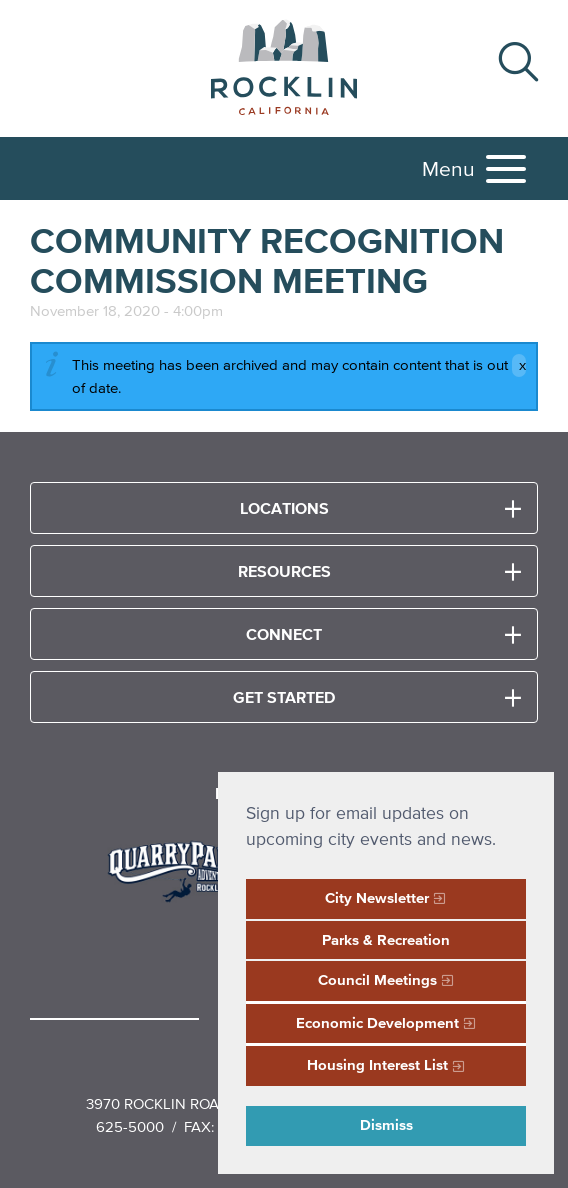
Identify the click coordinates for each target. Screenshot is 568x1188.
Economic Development (377, 1022)
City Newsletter (377, 897)
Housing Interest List (377, 1064)
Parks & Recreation (386, 939)
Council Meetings (377, 979)
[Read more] (184, 869)
